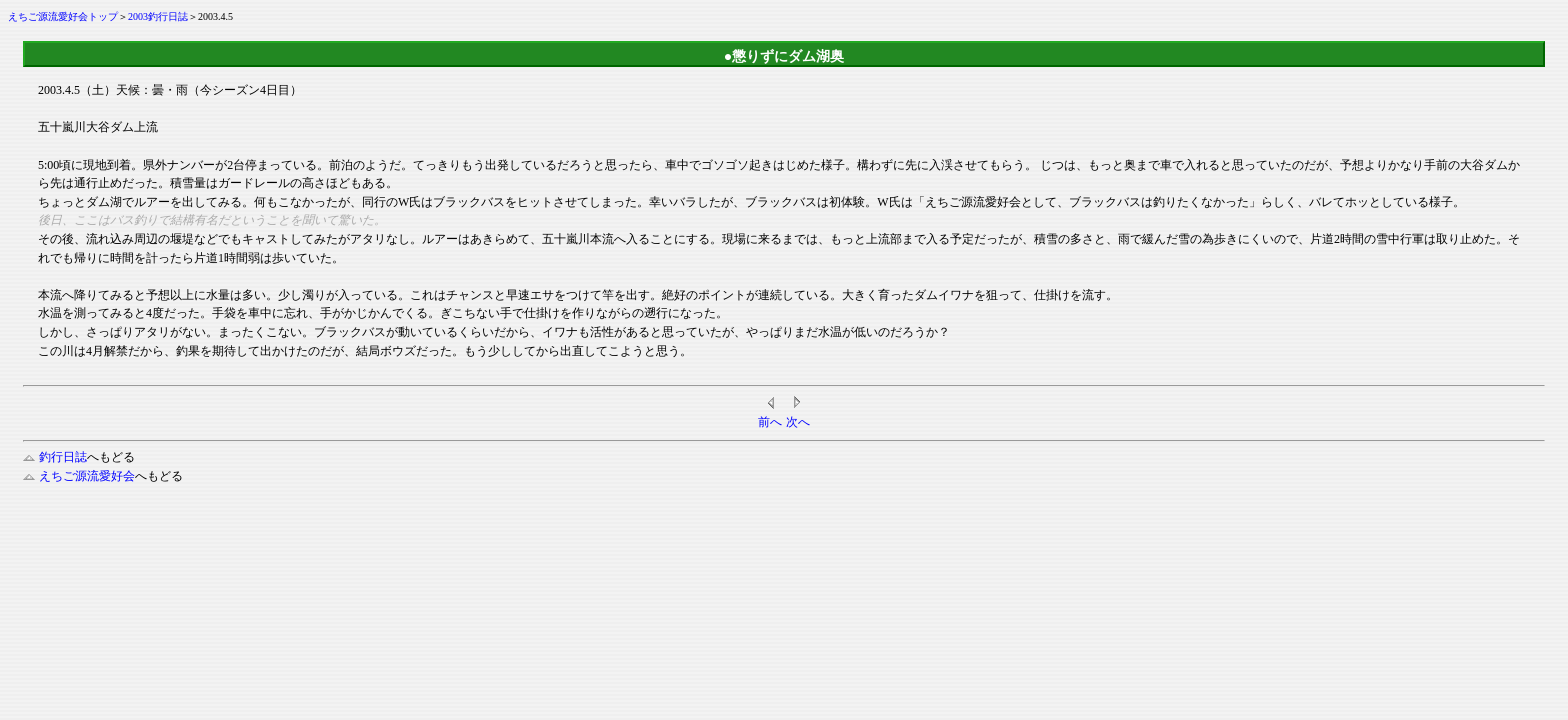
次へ (798, 422)
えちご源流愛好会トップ (63, 16)
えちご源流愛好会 (79, 476)
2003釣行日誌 (158, 16)
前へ (770, 422)
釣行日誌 (55, 457)
